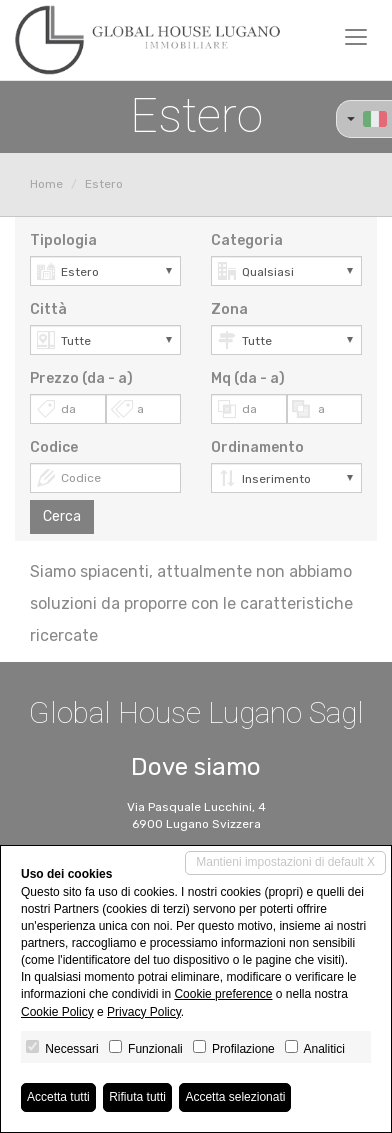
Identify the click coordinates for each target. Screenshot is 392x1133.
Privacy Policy (144, 1012)
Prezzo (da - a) (81, 378)
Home (46, 184)
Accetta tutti (58, 1097)
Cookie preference (223, 994)
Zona (229, 309)
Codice (54, 447)
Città (48, 309)
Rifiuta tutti (137, 1097)
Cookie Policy (57, 1012)
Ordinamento (257, 447)
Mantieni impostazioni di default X (285, 862)
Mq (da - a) (248, 378)
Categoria (247, 240)
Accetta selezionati (235, 1097)
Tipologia (63, 240)
